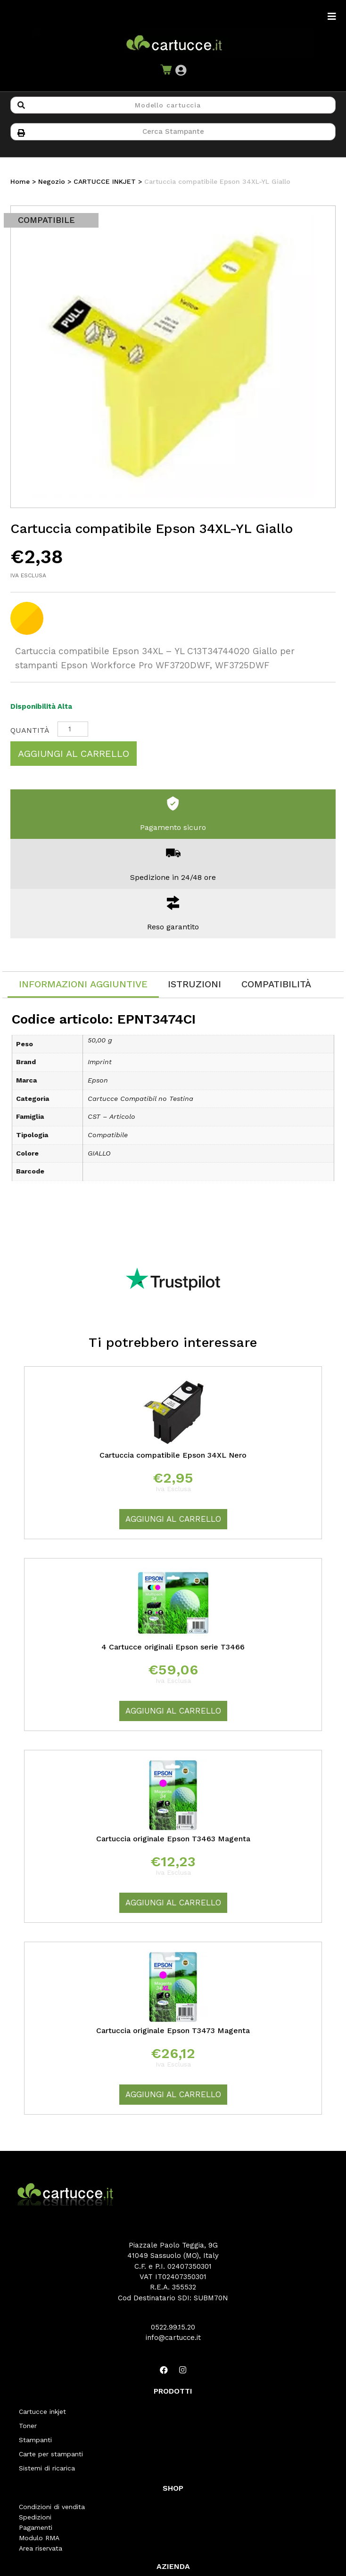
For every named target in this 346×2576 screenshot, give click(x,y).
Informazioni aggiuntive (83, 984)
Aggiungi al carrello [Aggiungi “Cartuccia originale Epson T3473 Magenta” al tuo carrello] (173, 2094)
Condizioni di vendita (52, 2506)
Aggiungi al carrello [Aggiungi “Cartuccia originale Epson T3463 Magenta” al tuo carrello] (173, 1902)
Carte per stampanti (51, 2454)
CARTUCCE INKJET (105, 181)
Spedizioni (35, 2517)
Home (20, 181)
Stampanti (35, 2440)
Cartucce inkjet (42, 2411)
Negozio (51, 181)
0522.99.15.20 (173, 2327)
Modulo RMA (39, 2538)
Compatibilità (276, 984)
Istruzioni (194, 984)
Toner (28, 2425)
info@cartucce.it (173, 2337)
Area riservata (40, 2548)
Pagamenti (35, 2527)
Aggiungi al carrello (73, 753)
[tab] (83, 985)
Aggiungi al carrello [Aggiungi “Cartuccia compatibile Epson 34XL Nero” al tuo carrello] (173, 1519)
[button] (180, 70)
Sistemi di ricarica (47, 2468)
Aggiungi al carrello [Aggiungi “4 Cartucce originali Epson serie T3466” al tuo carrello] (173, 1710)
